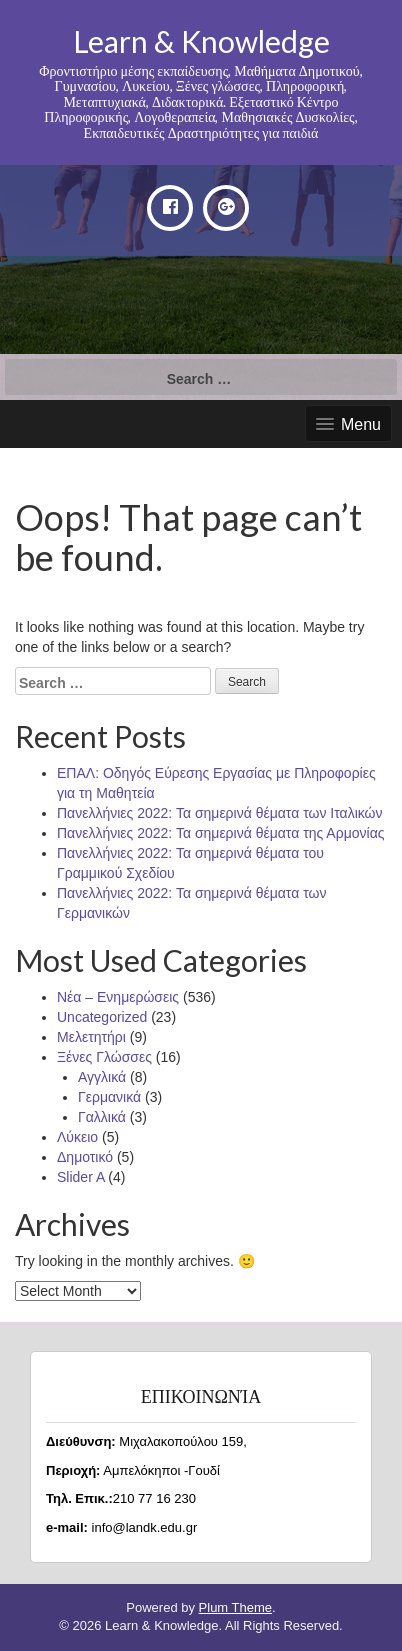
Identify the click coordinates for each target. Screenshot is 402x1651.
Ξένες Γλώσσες (104, 1057)
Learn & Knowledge (201, 41)
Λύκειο (77, 1137)
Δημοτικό (85, 1157)
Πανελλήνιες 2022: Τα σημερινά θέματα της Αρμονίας (220, 833)
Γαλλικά (102, 1117)
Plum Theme (235, 1607)
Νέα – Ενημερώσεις (118, 997)
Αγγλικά (102, 1077)
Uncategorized (102, 1017)
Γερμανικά (109, 1097)
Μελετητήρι (91, 1037)
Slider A (80, 1177)
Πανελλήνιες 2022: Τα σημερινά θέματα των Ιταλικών (220, 813)
